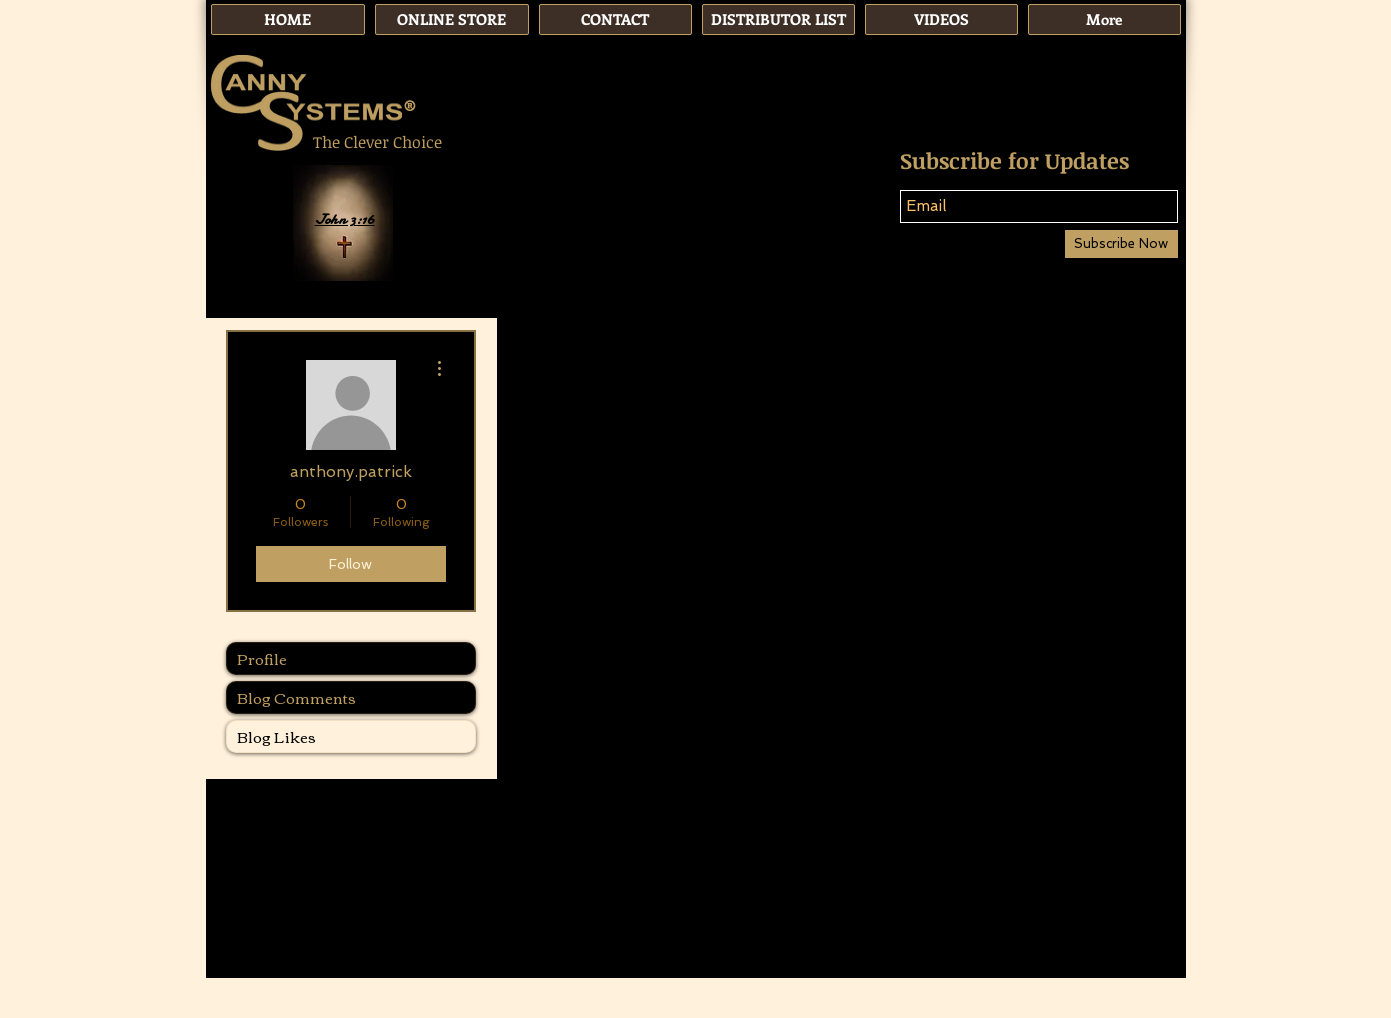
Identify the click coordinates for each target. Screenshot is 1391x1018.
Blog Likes (276, 736)
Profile (262, 658)
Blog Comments (296, 697)
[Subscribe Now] (1121, 244)
